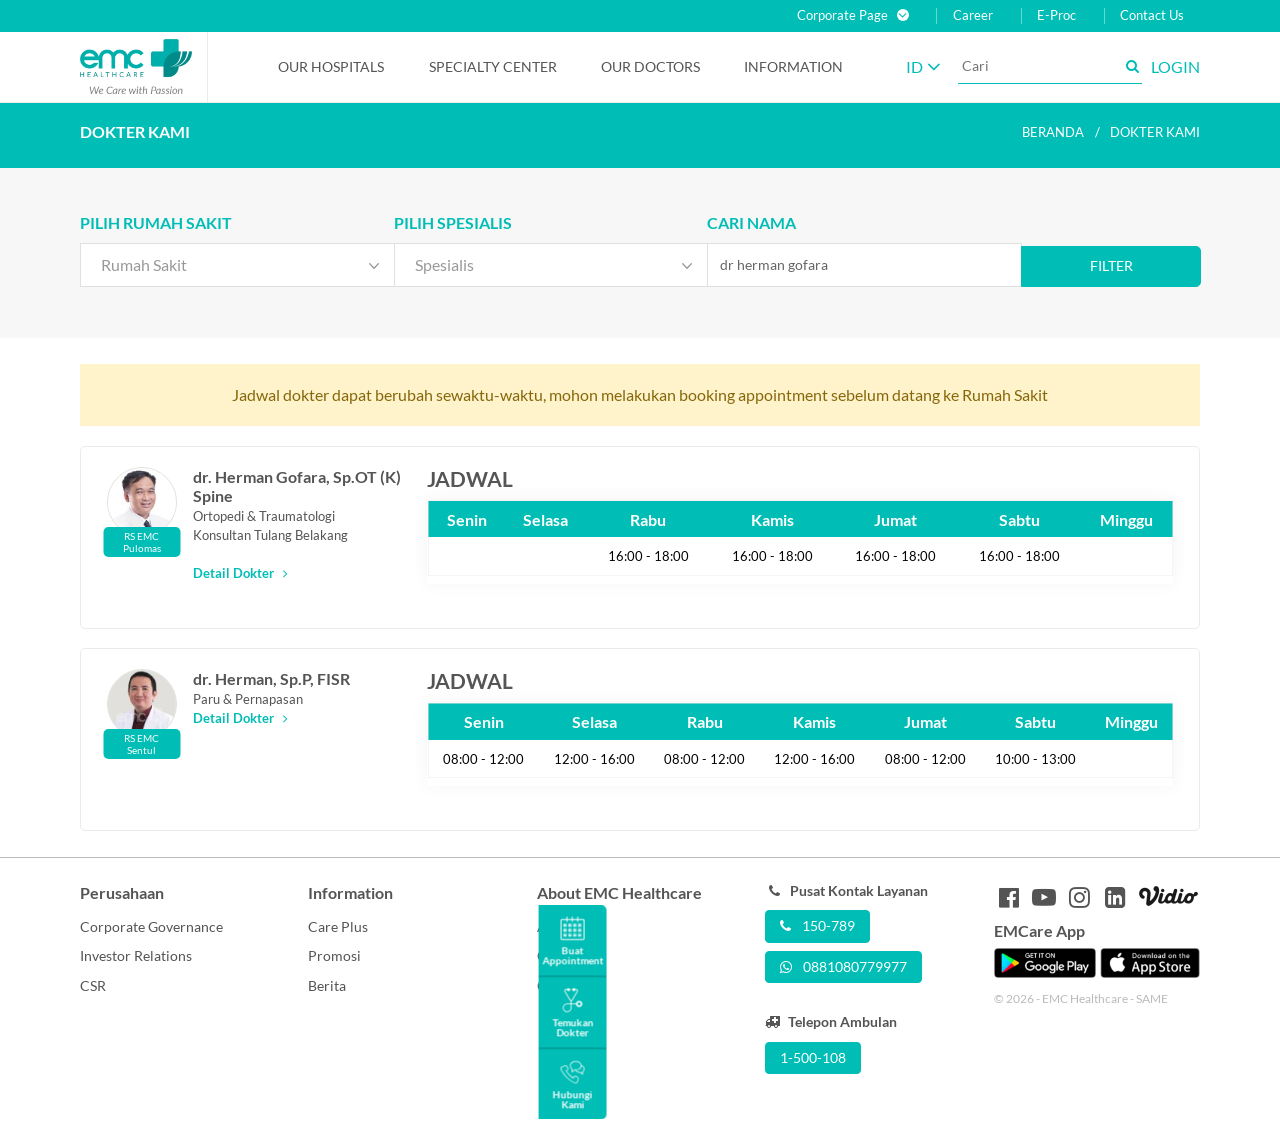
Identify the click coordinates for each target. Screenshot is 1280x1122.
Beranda (1053, 132)
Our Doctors (650, 66)
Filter (1111, 265)
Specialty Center (493, 66)
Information (793, 66)
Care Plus (338, 926)
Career (973, 15)
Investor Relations (136, 955)
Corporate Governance (151, 926)
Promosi (334, 955)
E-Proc (1056, 15)
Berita (327, 985)
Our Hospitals (331, 66)
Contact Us (1152, 15)
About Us (566, 926)
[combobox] (237, 265)
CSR (93, 985)
